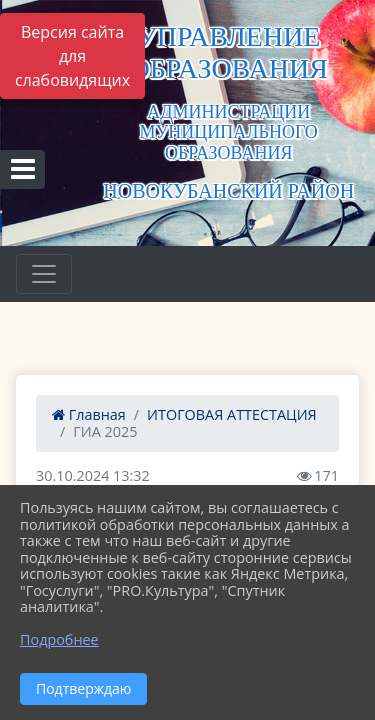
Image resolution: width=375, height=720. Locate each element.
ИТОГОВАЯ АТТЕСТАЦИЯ (232, 414)
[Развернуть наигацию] (44, 274)
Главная (89, 414)
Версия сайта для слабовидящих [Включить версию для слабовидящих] (72, 56)
